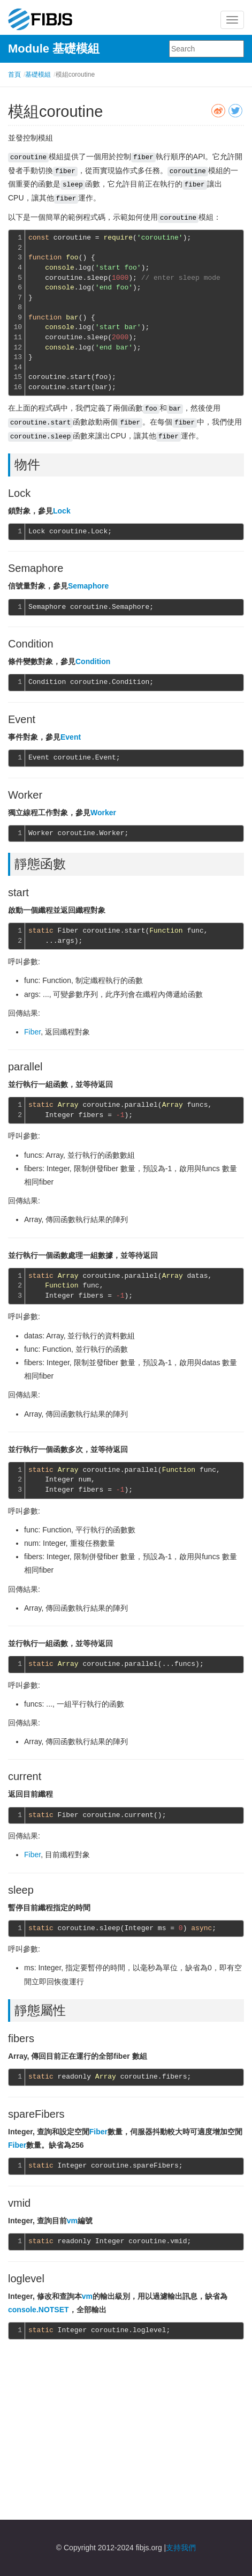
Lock (62, 511)
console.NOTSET (38, 2309)
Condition (92, 661)
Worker (103, 812)
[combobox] (206, 48)
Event (70, 737)
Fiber (32, 1032)
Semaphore (88, 586)
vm (72, 2220)
